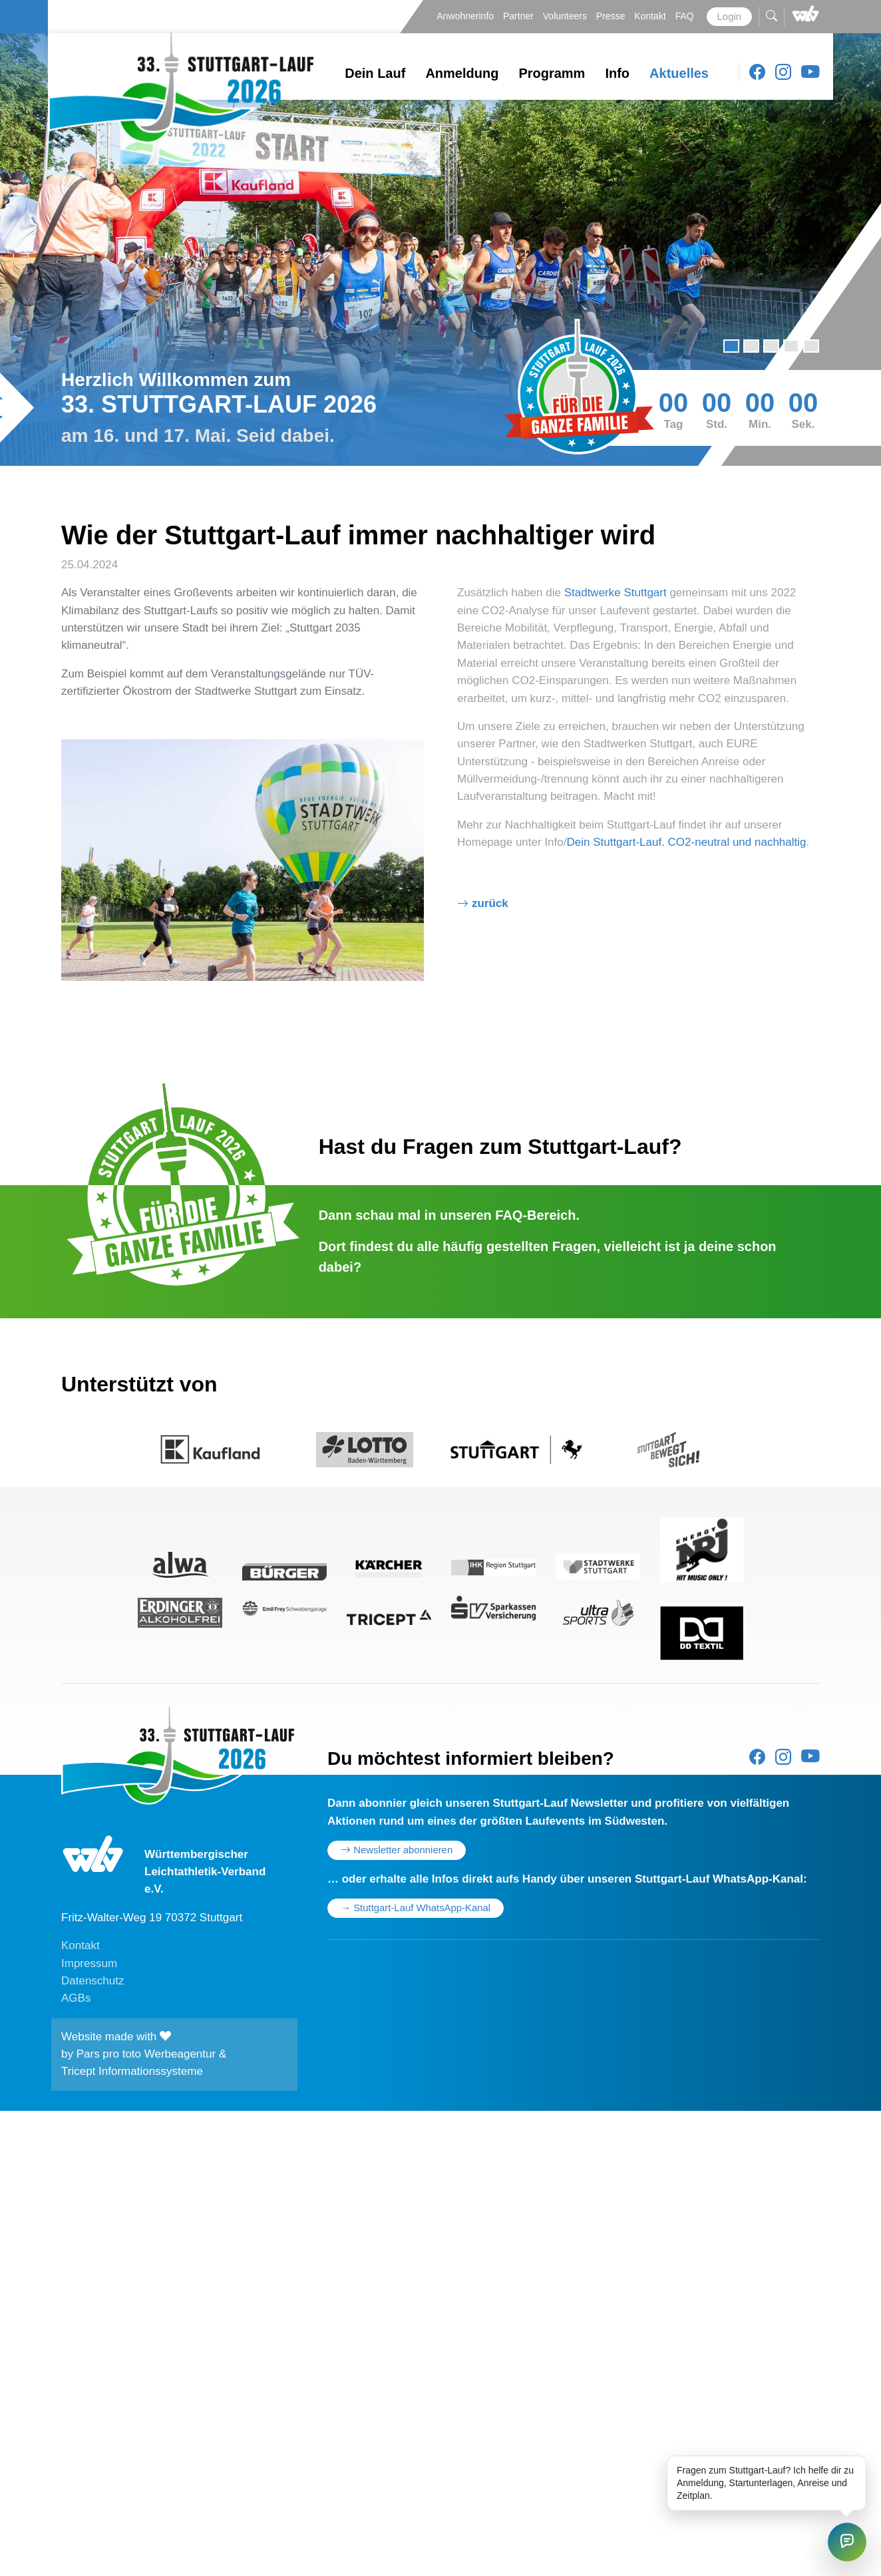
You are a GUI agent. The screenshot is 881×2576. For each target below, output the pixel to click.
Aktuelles (679, 73)
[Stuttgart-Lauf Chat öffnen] (847, 2542)
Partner (519, 16)
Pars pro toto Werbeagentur (146, 2054)
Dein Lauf (375, 73)
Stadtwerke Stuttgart (617, 592)
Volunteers (566, 16)
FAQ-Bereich (535, 1215)
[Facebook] (757, 72)
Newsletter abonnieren (396, 1850)
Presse (611, 16)
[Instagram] (783, 72)
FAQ (686, 16)
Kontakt (651, 16)
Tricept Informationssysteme (132, 2071)
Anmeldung (461, 73)
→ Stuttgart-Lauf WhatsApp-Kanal (415, 1908)
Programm (551, 73)
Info (617, 73)
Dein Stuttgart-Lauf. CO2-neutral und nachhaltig (686, 842)
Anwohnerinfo (466, 16)
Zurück (490, 903)
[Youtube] (810, 72)
